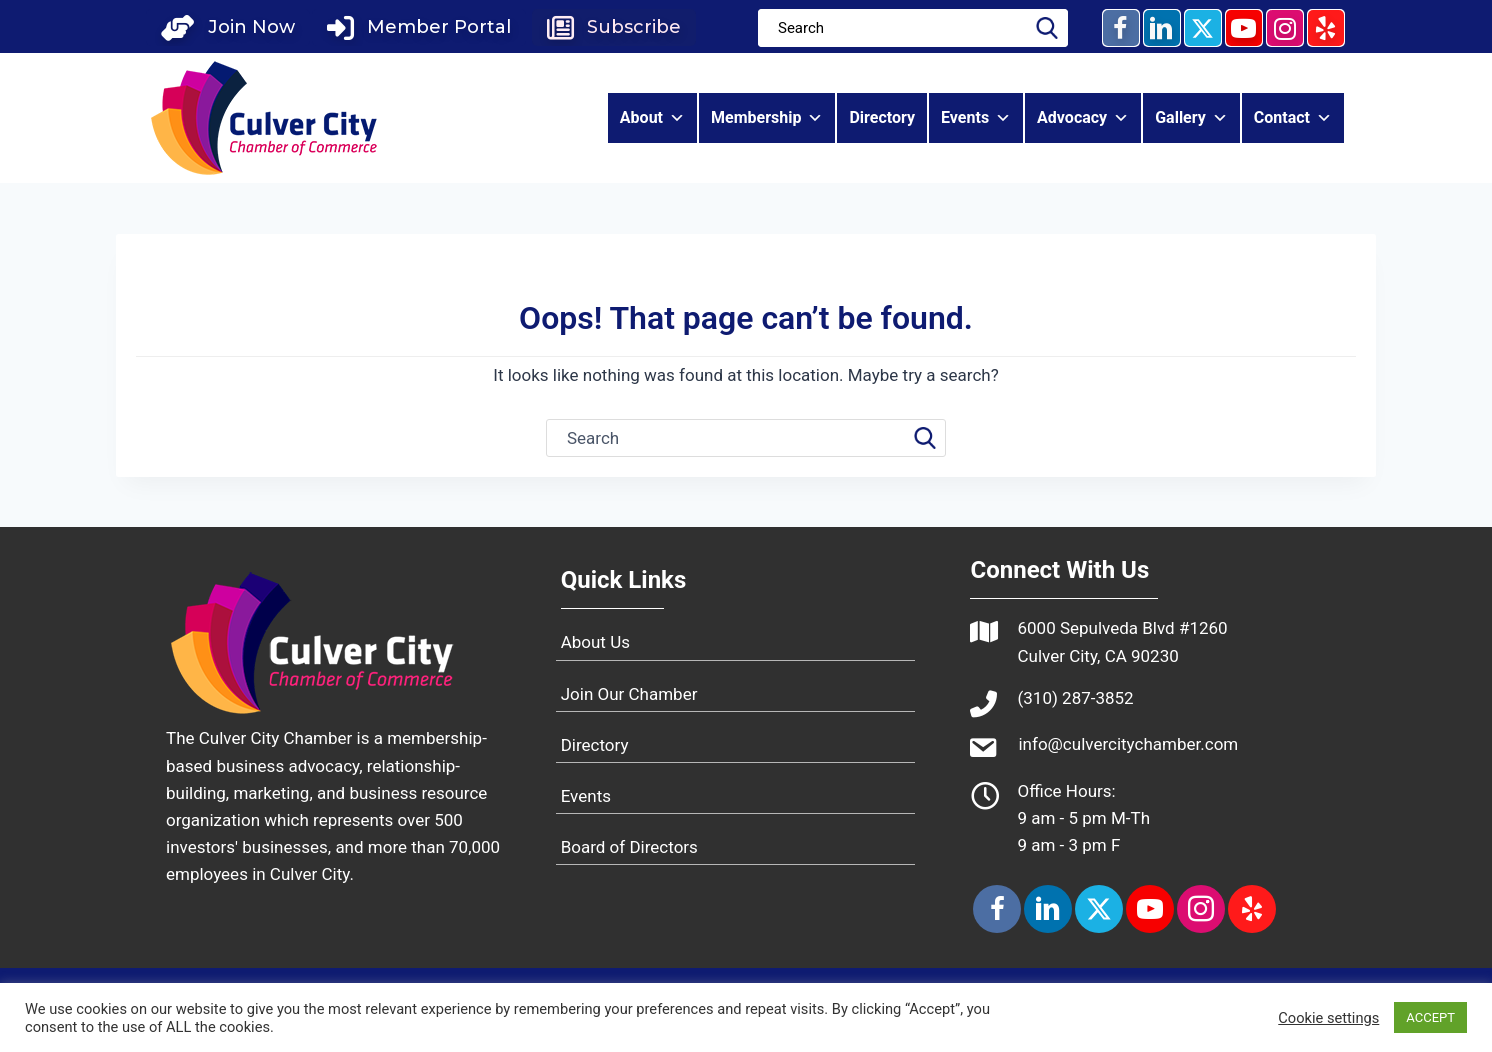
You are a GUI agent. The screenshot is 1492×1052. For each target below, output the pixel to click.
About (652, 118)
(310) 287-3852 (1075, 698)
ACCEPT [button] (1430, 1017)
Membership (767, 118)
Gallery (1191, 118)
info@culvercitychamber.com (1128, 744)
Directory (882, 117)
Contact (1293, 118)
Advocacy (1083, 118)
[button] (228, 27)
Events (976, 118)
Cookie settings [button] (1328, 1018)
